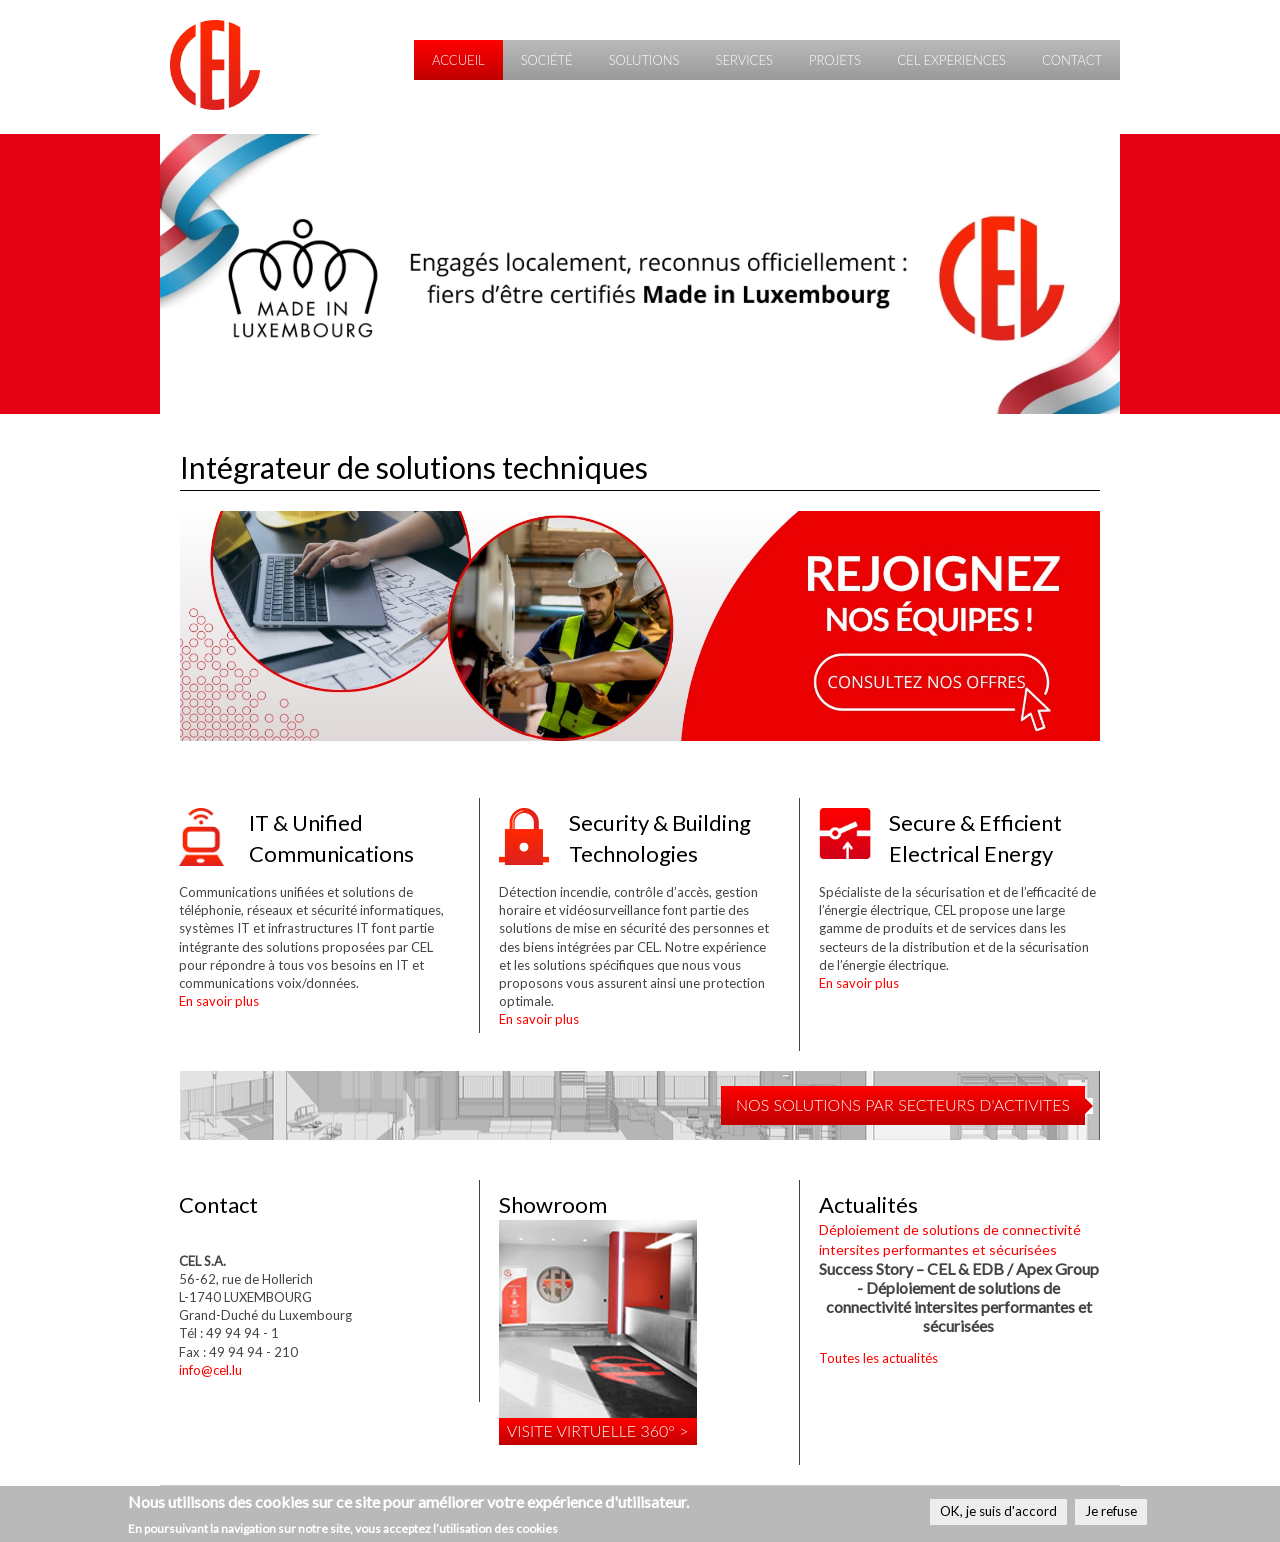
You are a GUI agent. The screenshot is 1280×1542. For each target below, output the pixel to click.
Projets (835, 60)
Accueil (458, 60)
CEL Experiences (951, 60)
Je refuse (1111, 1511)
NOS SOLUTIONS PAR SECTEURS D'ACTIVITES (903, 1104)
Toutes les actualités (878, 1358)
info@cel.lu (210, 1370)
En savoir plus (219, 1001)
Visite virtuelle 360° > (598, 1430)
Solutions (644, 60)
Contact (1072, 60)
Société (547, 60)
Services (743, 60)
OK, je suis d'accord (998, 1511)
